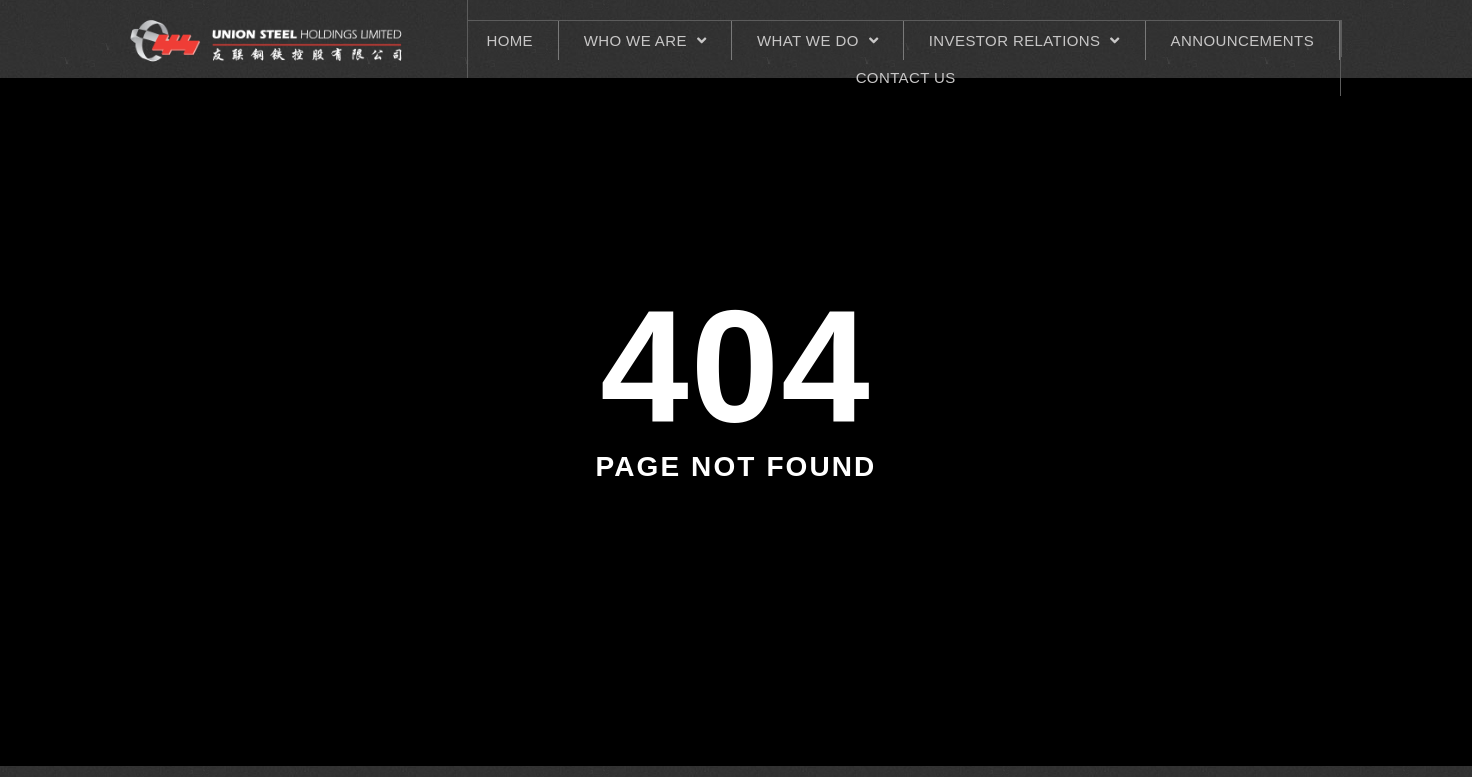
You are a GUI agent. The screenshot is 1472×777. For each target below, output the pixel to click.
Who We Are (645, 40)
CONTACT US (906, 77)
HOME (509, 40)
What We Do (817, 40)
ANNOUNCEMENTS (1243, 40)
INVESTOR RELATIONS (1024, 40)
